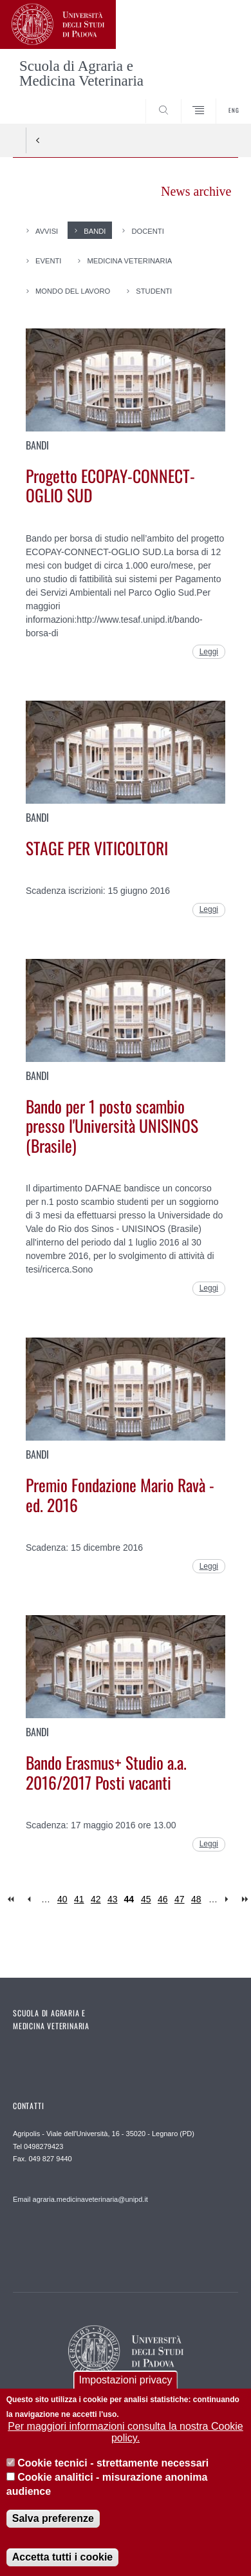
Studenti (154, 291)
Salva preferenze (53, 2521)
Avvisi (46, 230)
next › (229, 1899)
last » (246, 1899)
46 (163, 1899)
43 (112, 1899)
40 (62, 1899)
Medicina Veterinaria (129, 261)
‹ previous (28, 1899)
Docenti (147, 230)
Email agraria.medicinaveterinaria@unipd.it (80, 2199)
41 (79, 1899)
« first (12, 1899)
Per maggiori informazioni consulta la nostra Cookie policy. (125, 2435)
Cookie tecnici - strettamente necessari (113, 2466)
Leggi (209, 651)
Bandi (95, 230)
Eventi (48, 261)
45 (146, 1899)
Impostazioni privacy (125, 2383)
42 (96, 1899)
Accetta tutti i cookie (62, 2560)
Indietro (38, 140)
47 (179, 1899)
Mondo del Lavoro (72, 291)
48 (196, 1899)
